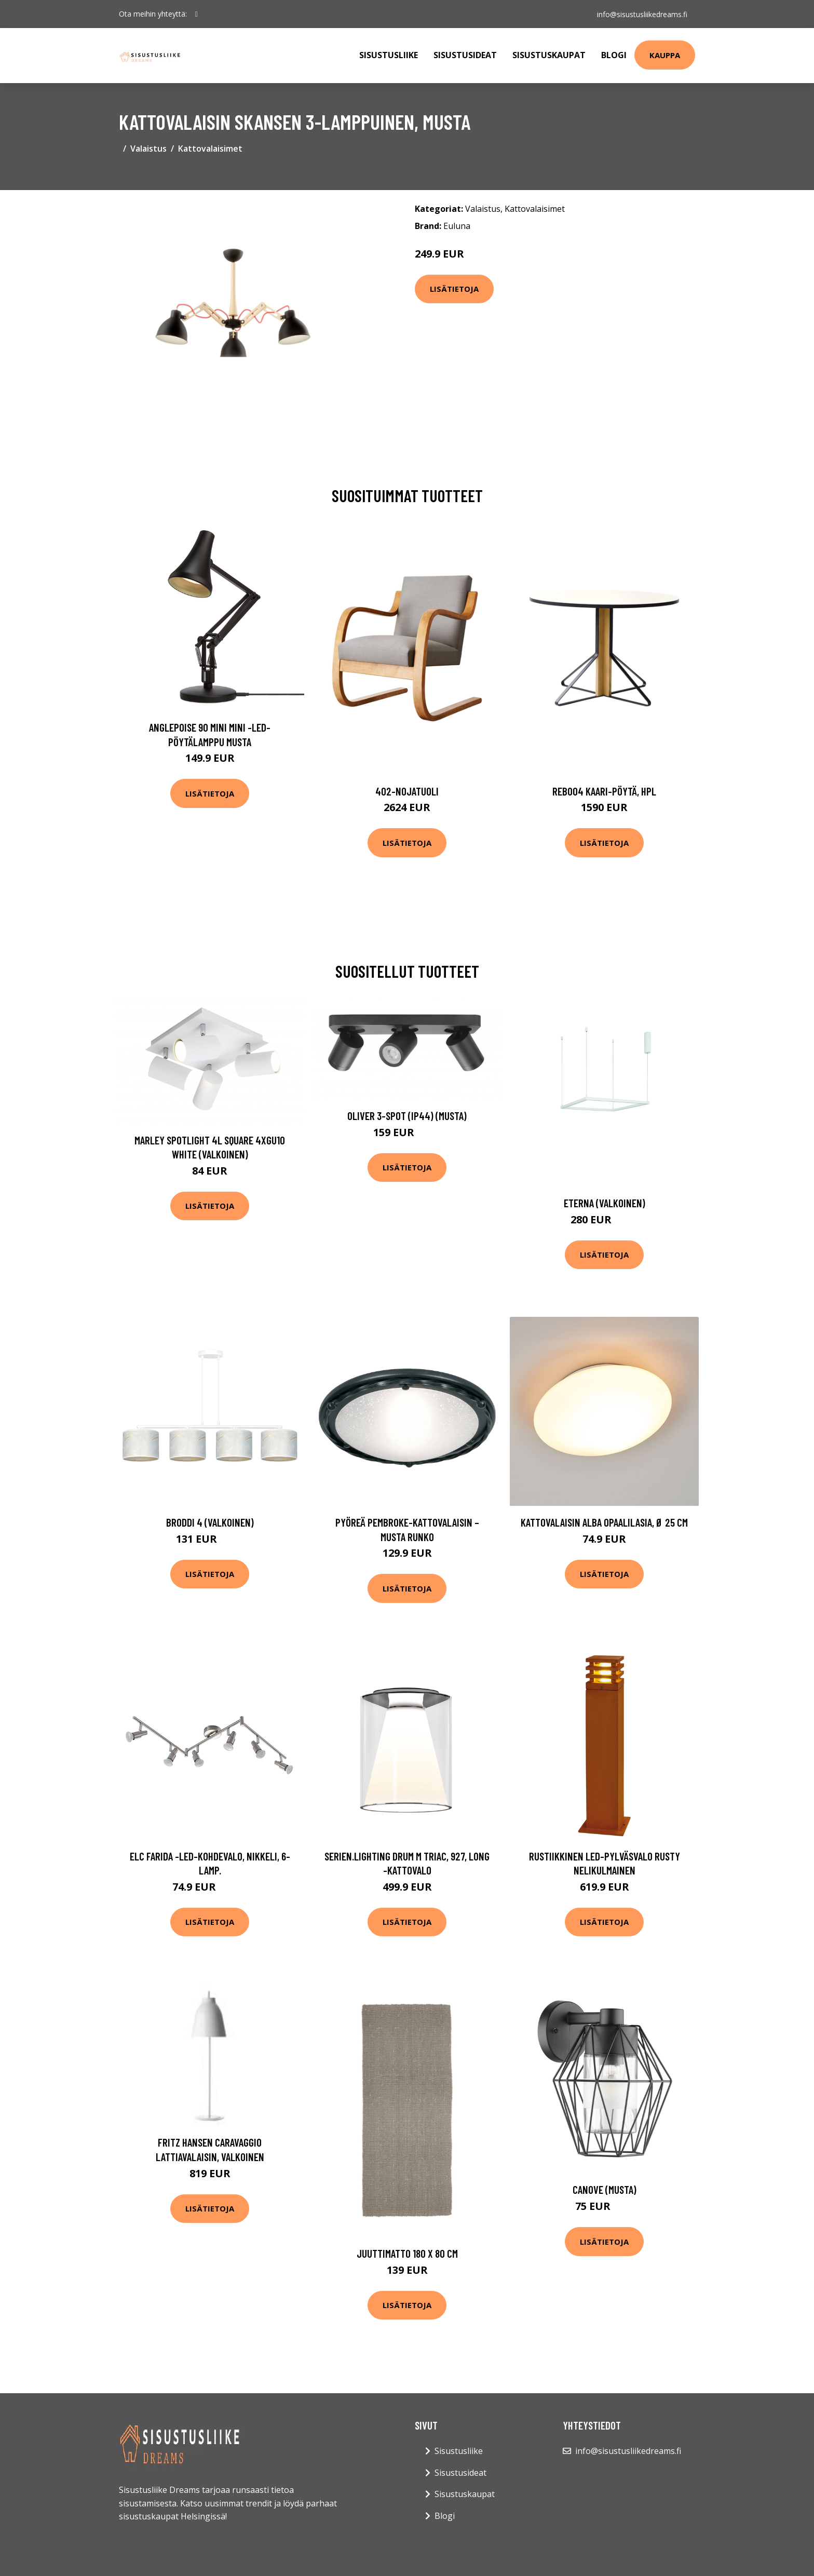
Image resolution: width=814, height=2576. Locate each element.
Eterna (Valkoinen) (604, 1202)
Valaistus (148, 148)
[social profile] (196, 14)
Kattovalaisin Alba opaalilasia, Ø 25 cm (604, 1522)
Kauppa (664, 55)
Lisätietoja (454, 289)
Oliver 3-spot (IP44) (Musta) (407, 1115)
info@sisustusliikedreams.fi (641, 14)
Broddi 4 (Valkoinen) (210, 1522)
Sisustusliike (388, 55)
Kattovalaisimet (210, 148)
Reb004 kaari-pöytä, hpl (604, 791)
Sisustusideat (465, 55)
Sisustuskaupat (549, 55)
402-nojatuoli (407, 791)
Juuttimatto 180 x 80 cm (407, 2253)
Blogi (614, 55)
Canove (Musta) (604, 2189)
